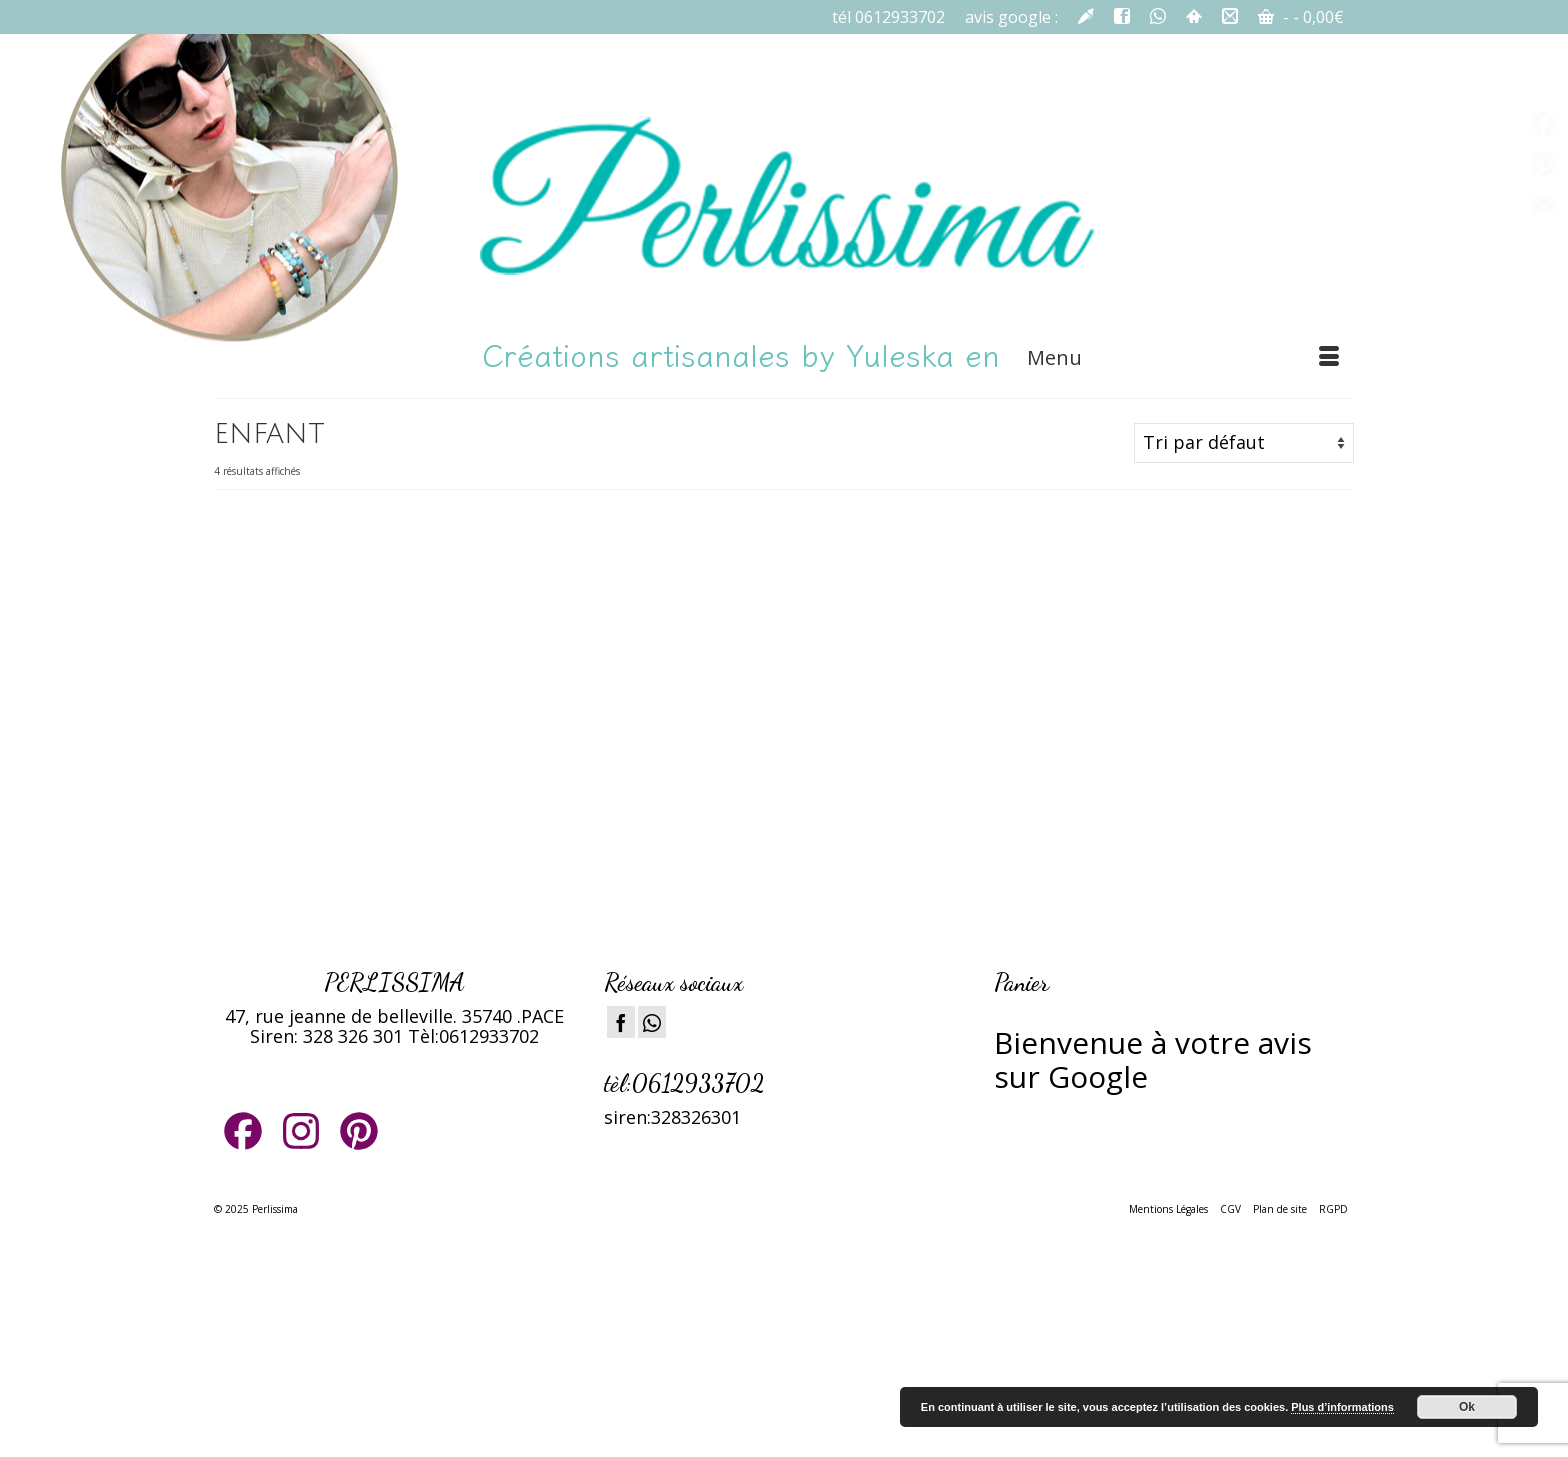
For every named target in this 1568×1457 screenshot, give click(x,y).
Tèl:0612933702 (473, 1036)
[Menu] (1183, 358)
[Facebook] (621, 1022)
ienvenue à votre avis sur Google (1153, 1059)
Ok (1467, 1407)
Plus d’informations (1342, 1407)
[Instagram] (652, 1022)
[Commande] (1244, 443)
